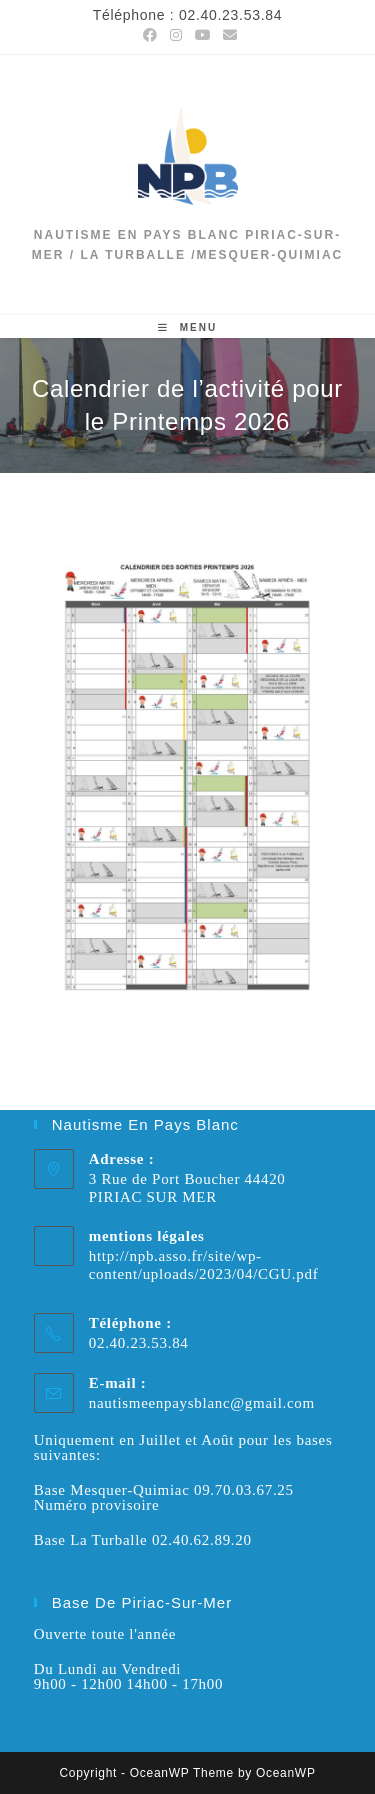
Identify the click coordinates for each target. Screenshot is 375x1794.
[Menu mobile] (187, 327)
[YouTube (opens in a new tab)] (203, 35)
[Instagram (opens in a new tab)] (176, 35)
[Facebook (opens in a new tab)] (150, 35)
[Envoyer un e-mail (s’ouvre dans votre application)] (227, 35)
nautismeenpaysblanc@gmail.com (202, 1403)
